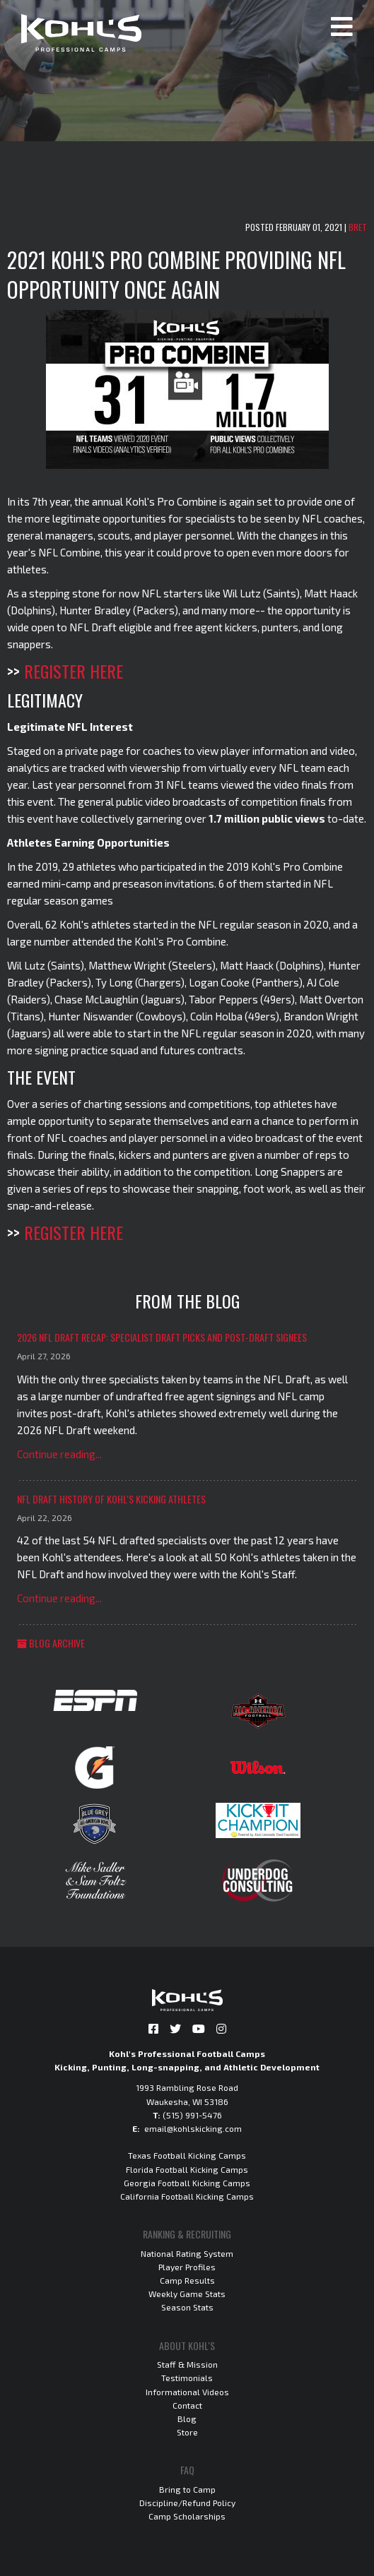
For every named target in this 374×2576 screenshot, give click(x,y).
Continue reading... (59, 1454)
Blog (187, 2418)
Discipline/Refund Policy (187, 2503)
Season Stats (187, 2307)
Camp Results (187, 2280)
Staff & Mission (187, 2364)
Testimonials (187, 2378)
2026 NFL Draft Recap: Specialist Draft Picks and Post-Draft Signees (162, 1337)
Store (187, 2432)
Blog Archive (51, 1642)
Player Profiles (187, 2267)
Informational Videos (187, 2392)
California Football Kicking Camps (187, 2196)
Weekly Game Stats (187, 2293)
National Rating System (187, 2253)
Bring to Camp (187, 2489)
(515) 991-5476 (192, 2115)
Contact (187, 2405)
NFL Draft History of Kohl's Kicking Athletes (111, 1498)
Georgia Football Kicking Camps (187, 2183)
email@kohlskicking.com (193, 2128)
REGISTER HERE (73, 671)
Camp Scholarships (187, 2516)
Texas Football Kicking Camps (187, 2155)
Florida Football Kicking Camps (187, 2169)
